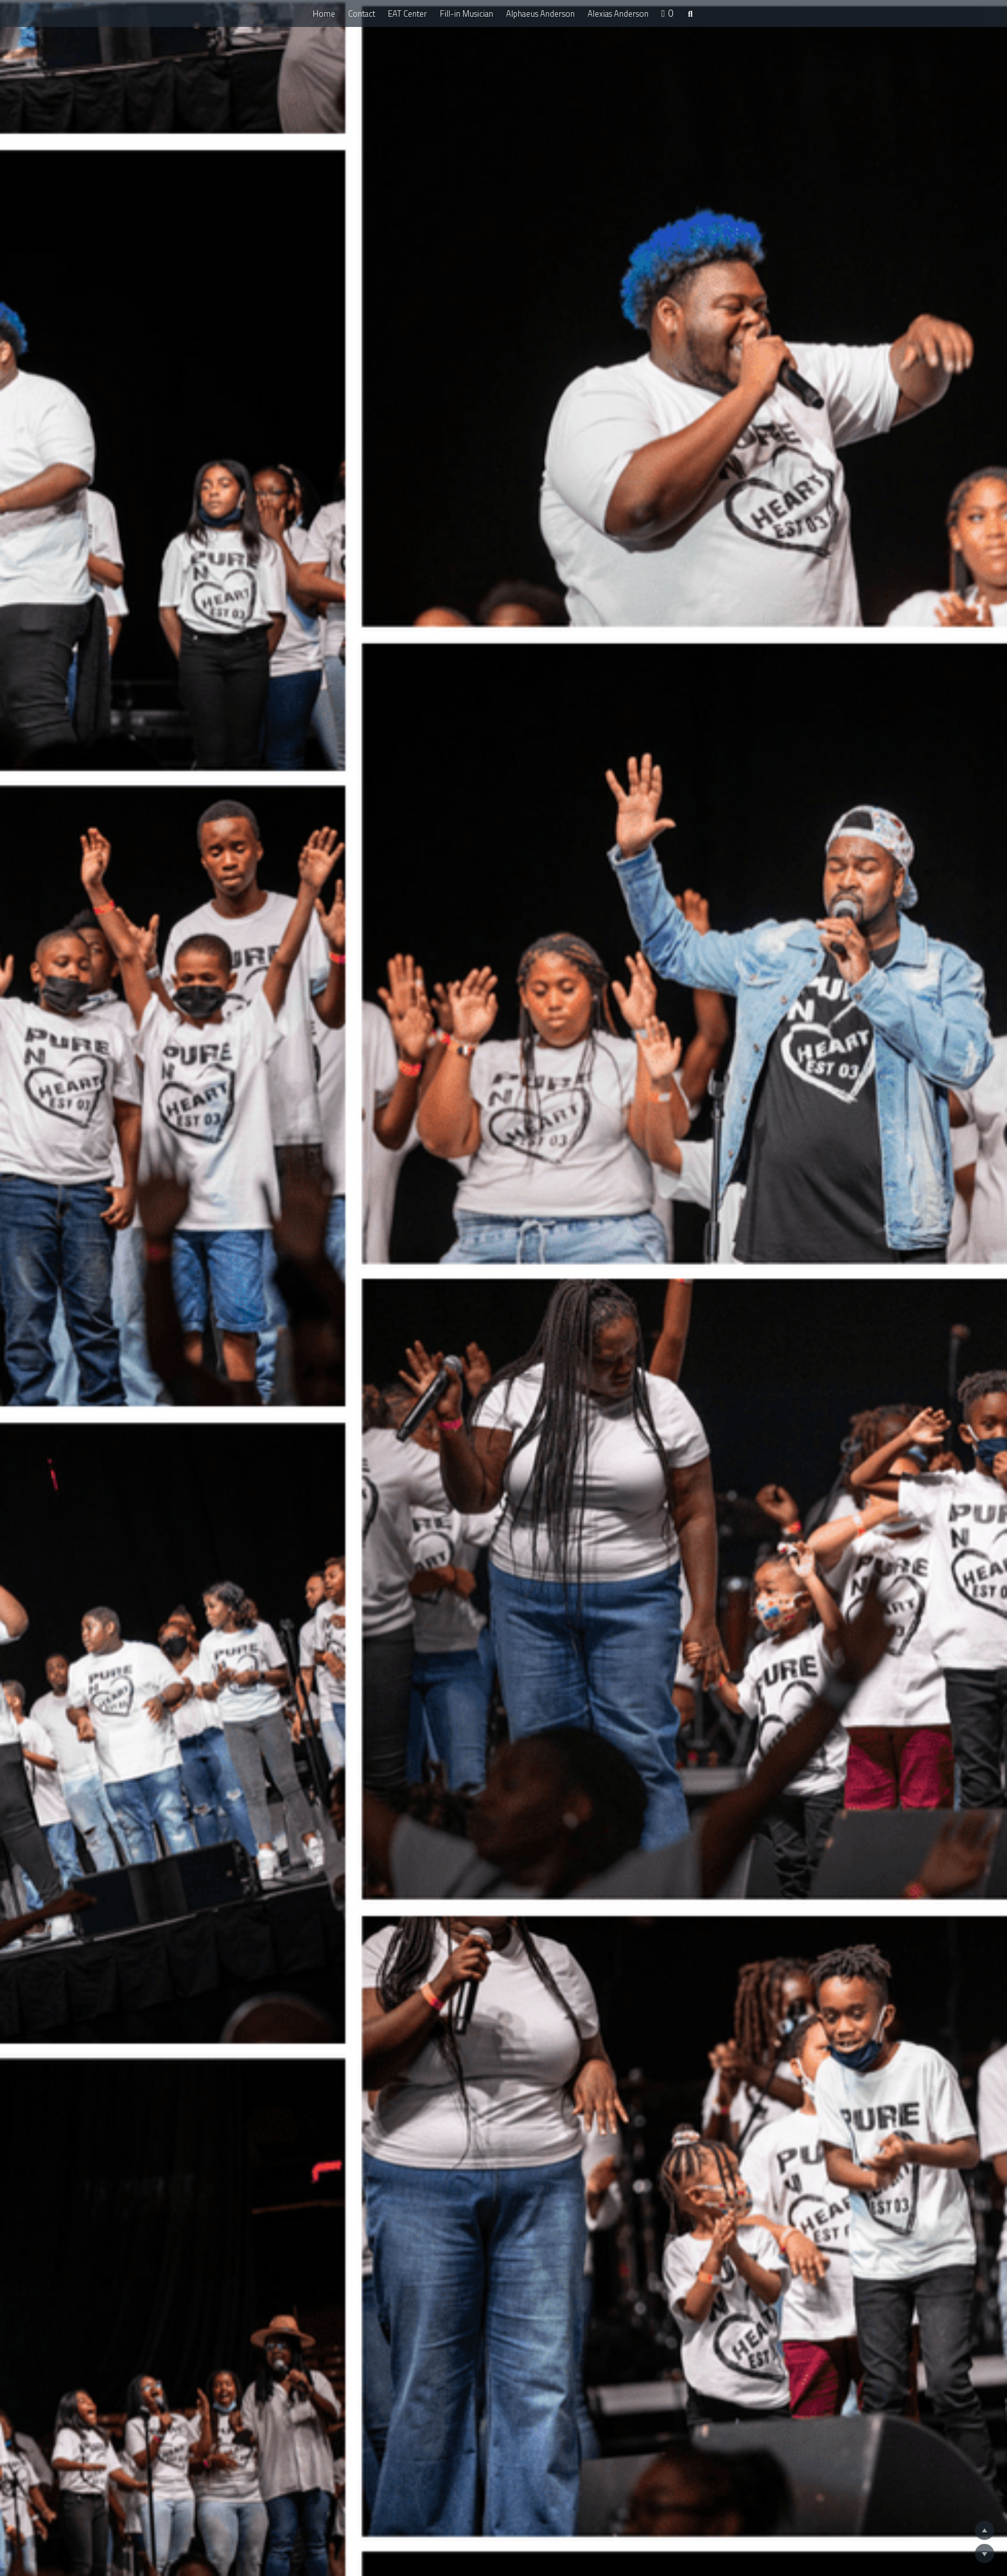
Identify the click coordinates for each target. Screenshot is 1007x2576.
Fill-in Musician (466, 13)
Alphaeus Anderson (540, 13)
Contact (361, 13)
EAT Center (407, 13)
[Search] (690, 13)
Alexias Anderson (618, 13)
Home (324, 13)
